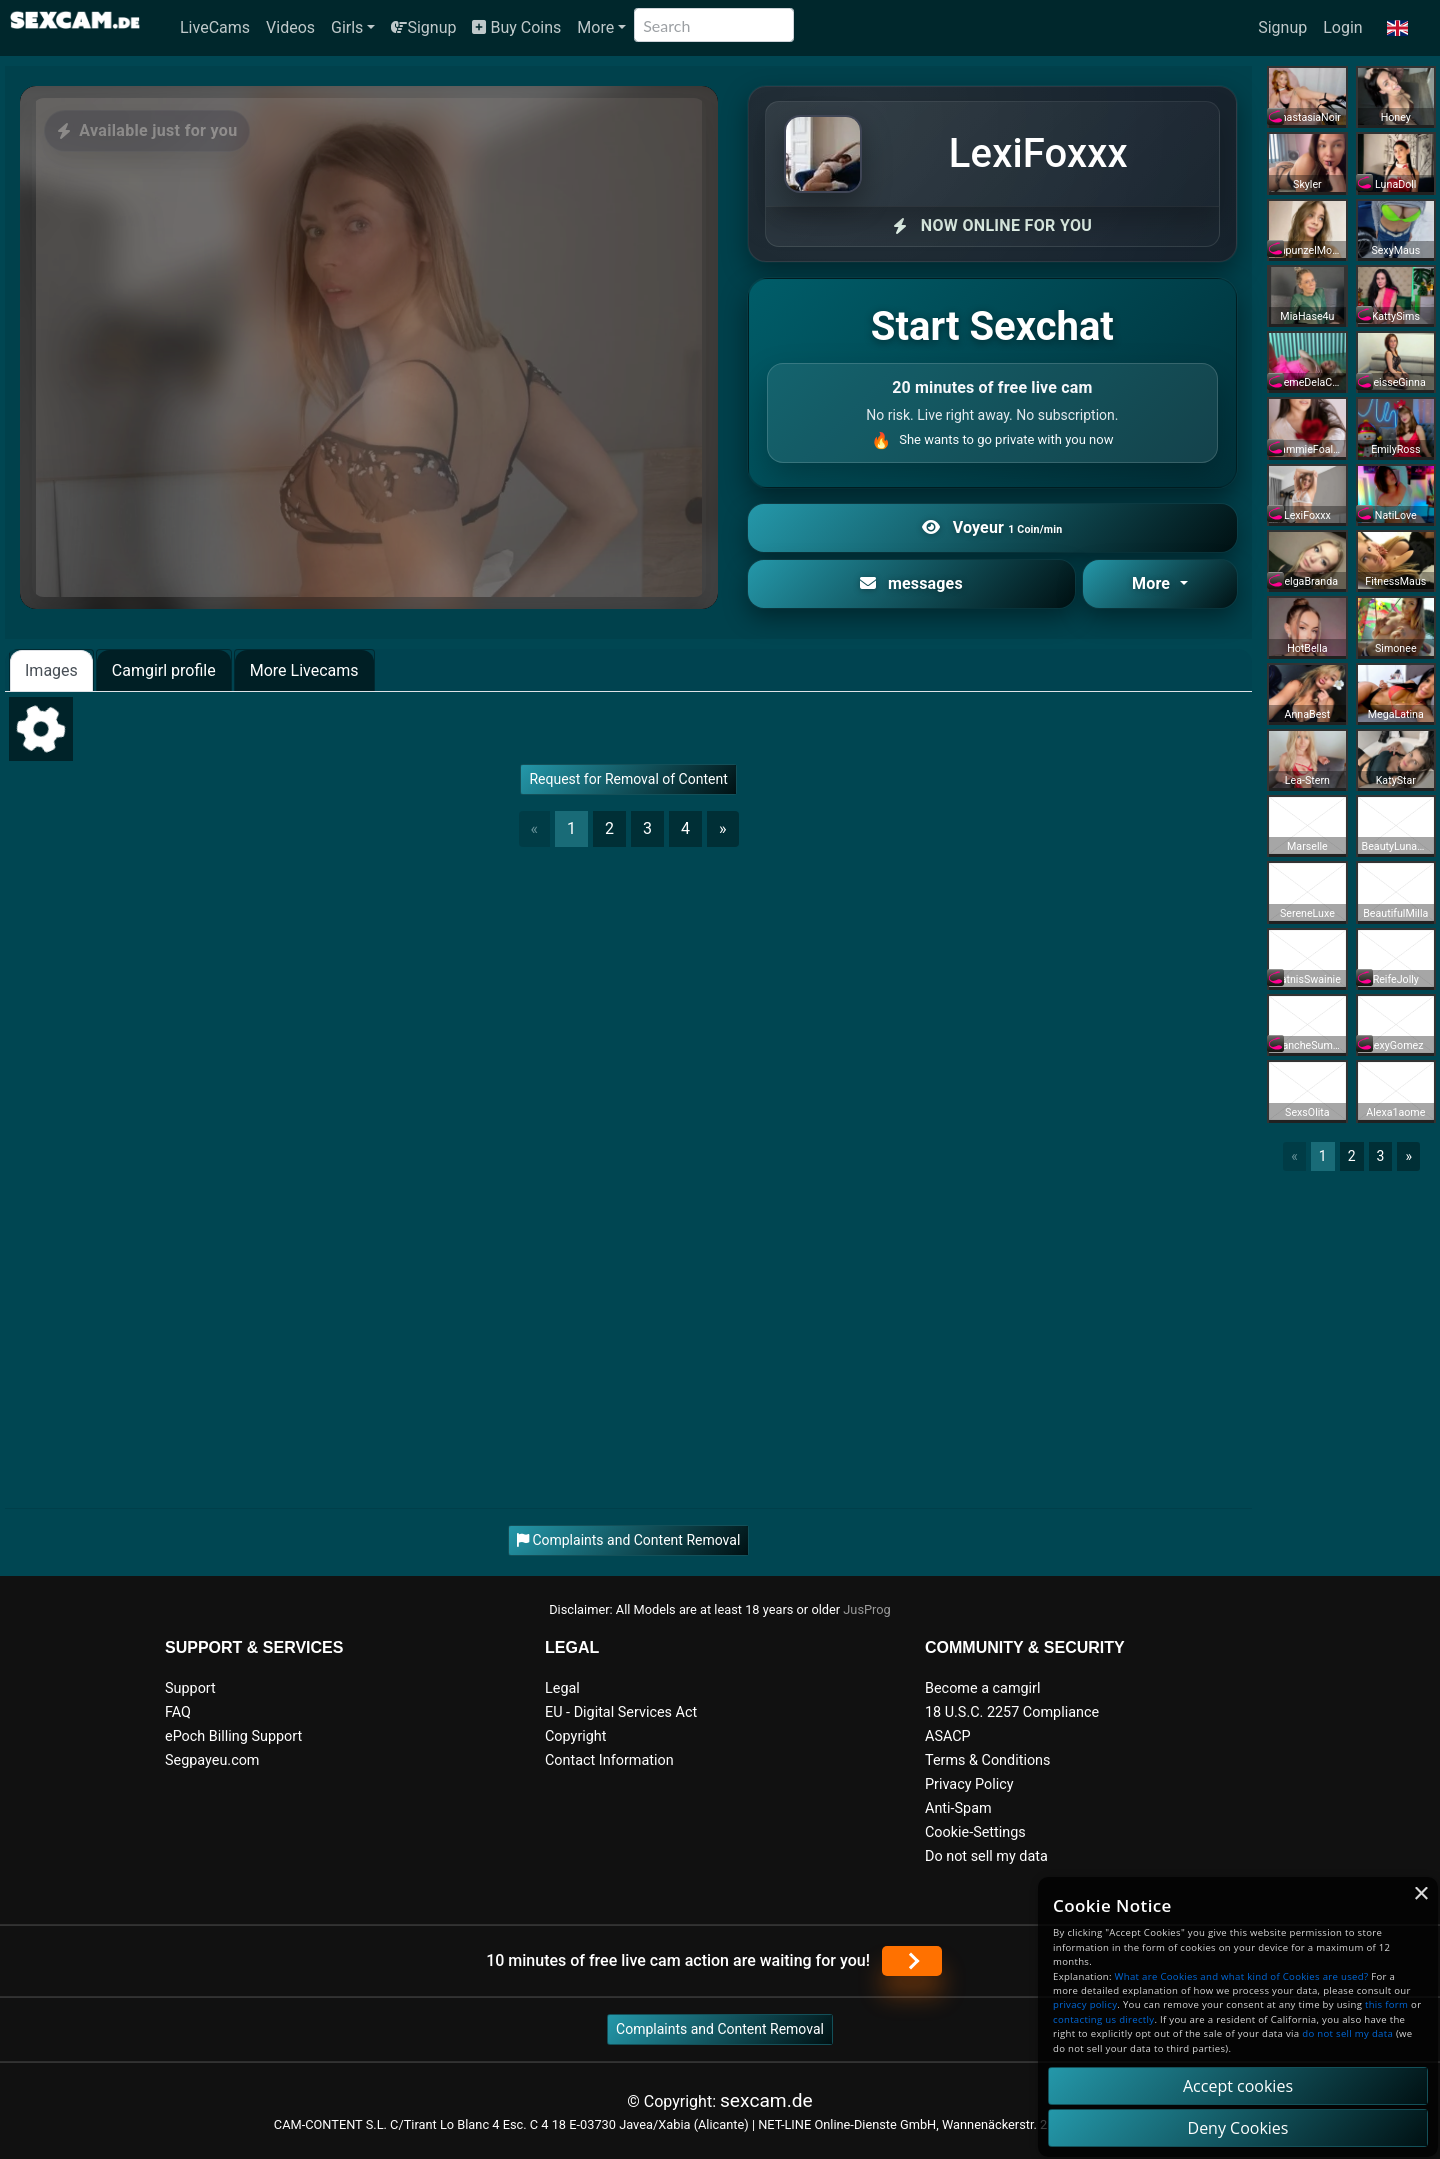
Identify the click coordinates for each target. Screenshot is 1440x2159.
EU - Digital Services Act (621, 1712)
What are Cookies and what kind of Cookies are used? (1242, 1976)
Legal (562, 1688)
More (595, 27)
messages (911, 583)
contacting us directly (1103, 2019)
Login (1342, 27)
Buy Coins (516, 27)
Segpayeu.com (212, 1760)
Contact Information (609, 1760)
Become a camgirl (983, 1688)
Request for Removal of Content (628, 779)
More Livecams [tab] (304, 670)
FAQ (178, 1712)
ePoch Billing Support (233, 1736)
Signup (423, 27)
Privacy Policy (969, 1784)
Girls (347, 27)
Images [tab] (51, 670)
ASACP (948, 1736)
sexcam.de (766, 2100)
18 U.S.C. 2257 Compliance (1012, 1712)
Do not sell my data (986, 1856)
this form (1386, 2004)
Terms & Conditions (987, 1760)
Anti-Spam (958, 1808)
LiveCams (215, 27)
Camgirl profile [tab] (164, 670)
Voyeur (992, 527)
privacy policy (1085, 2004)
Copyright (575, 1736)
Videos (290, 27)
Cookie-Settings (975, 1832)
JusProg (867, 1609)
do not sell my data (1347, 2033)
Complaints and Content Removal (720, 2029)
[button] (1397, 28)
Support (190, 1688)
